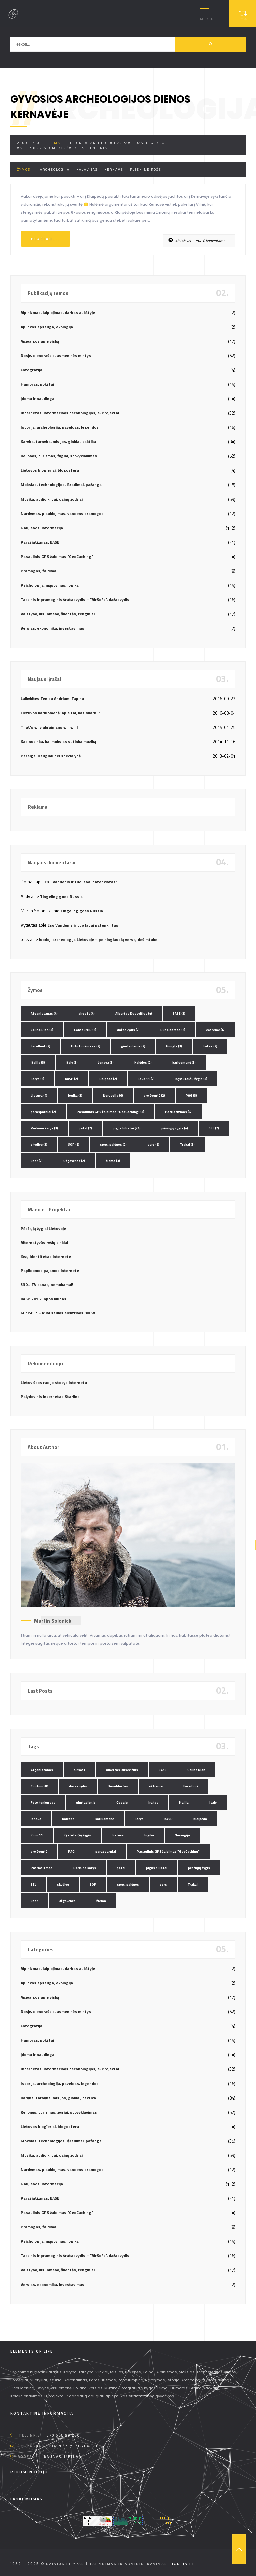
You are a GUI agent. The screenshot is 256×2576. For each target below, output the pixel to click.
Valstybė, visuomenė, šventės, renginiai (63, 147)
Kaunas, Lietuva (63, 2456)
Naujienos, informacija (42, 528)
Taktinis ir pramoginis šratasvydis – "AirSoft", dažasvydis (75, 599)
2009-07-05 (29, 142)
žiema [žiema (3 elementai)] (113, 1160)
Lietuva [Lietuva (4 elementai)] (39, 1095)
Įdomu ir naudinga (37, 398)
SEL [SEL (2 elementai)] (214, 1128)
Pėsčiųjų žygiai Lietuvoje (43, 1228)
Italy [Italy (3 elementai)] (72, 1062)
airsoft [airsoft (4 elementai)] (86, 1013)
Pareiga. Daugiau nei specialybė (51, 756)
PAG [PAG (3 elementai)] (191, 1095)
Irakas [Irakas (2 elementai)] (210, 1046)
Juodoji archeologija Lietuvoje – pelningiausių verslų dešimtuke (98, 939)
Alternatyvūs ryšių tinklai (44, 1242)
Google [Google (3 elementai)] (174, 1046)
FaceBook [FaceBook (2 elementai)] (40, 1046)
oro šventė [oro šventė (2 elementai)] (154, 1095)
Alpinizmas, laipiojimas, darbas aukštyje (58, 312)
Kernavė (113, 169)
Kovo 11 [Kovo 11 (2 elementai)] (146, 1078)
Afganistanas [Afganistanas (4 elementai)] (44, 1013)
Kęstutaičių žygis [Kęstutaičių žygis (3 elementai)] (191, 1078)
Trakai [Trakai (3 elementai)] (187, 1144)
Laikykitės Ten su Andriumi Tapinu (52, 698)
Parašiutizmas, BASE (40, 542)
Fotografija (31, 370)
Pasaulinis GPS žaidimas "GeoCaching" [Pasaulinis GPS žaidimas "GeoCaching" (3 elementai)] (110, 1111)
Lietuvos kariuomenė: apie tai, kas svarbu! (60, 713)
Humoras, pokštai (37, 384)
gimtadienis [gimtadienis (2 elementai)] (133, 1046)
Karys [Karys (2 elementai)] (37, 1078)
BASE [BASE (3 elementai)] (179, 1013)
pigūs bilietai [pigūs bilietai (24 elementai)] (127, 1128)
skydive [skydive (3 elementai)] (39, 1144)
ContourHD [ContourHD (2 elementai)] (85, 1029)
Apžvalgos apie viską (40, 341)
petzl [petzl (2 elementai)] (85, 1128)
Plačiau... (45, 238)
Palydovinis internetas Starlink (50, 1396)
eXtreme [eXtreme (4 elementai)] (215, 1029)
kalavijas (87, 169)
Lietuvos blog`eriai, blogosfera (50, 470)
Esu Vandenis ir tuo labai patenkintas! (81, 882)
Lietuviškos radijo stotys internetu (54, 1382)
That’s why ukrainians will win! (49, 727)
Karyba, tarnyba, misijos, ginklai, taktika (58, 441)
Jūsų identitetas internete (46, 1256)
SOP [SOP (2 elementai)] (73, 1144)
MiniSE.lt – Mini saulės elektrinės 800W (58, 1313)
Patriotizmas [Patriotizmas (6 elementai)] (178, 1111)
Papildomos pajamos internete (50, 1270)
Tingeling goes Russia (61, 896)
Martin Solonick (52, 1621)
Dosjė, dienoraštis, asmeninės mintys (56, 355)
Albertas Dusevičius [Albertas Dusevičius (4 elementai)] (133, 1013)
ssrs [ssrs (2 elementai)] (153, 1144)
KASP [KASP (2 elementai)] (71, 1078)
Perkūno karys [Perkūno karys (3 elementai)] (44, 1128)
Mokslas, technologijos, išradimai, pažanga (61, 484)
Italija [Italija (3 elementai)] (38, 1062)
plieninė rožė (145, 169)
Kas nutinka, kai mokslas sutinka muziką (58, 741)
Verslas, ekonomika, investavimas (52, 628)
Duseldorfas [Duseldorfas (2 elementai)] (172, 1029)
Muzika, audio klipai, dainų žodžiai (52, 499)
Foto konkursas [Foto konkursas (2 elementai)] (85, 1046)
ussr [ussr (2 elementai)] (37, 1160)
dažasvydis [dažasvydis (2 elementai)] (128, 1029)
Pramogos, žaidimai (39, 571)
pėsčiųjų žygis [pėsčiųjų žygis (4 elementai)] (174, 1128)
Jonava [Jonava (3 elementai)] (106, 1062)
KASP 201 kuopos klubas (43, 1299)
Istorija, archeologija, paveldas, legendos (118, 142)
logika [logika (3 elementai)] (75, 1095)
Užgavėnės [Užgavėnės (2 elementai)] (74, 1160)
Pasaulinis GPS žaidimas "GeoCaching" (57, 556)
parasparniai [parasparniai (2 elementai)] (43, 1111)
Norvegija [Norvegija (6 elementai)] (113, 1095)
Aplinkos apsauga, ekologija (47, 327)
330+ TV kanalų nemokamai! (47, 1284)
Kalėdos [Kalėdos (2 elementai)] (143, 1062)
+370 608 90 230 (62, 2435)
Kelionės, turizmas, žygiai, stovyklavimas (59, 456)
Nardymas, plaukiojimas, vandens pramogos (62, 513)
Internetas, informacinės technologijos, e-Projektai (70, 413)
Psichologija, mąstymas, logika (50, 585)
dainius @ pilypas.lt (74, 2446)
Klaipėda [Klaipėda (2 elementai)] (108, 1078)
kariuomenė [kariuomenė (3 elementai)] (184, 1062)
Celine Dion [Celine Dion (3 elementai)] (42, 1029)
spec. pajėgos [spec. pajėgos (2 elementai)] (113, 1144)
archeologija (55, 169)
